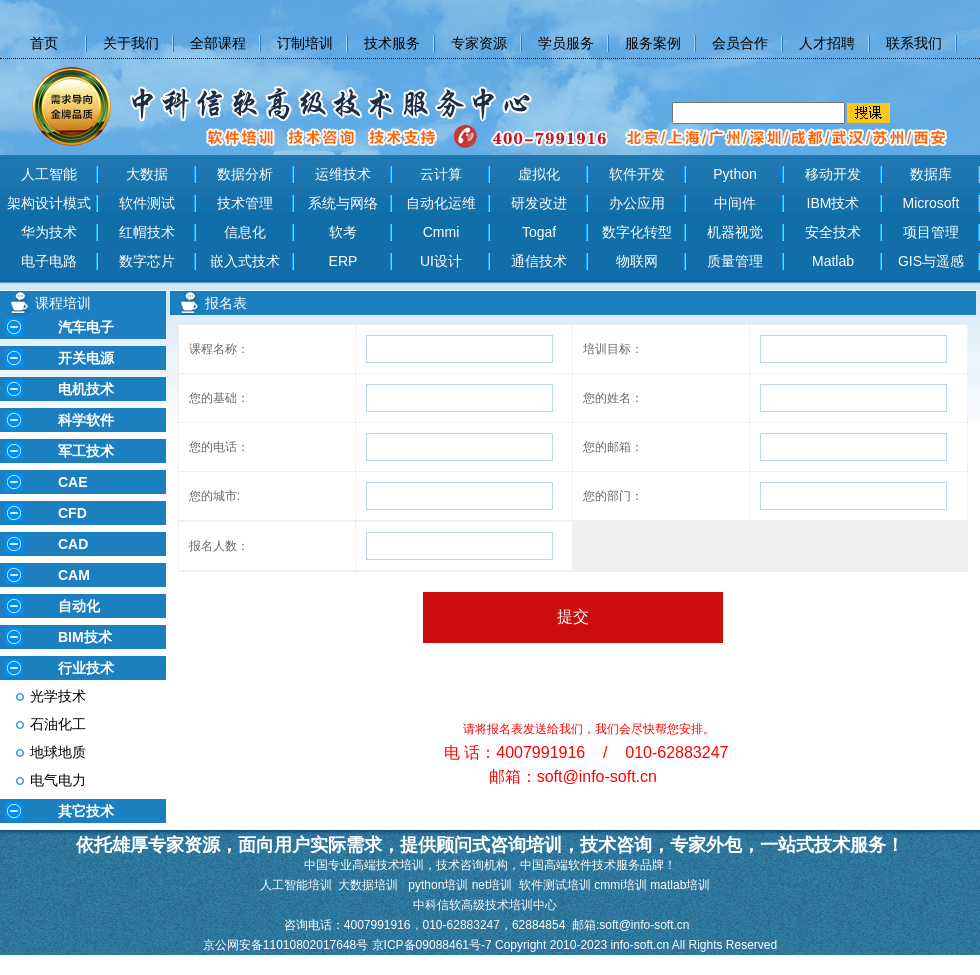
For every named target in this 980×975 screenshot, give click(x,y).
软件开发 (637, 174)
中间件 (735, 203)
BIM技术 (85, 637)
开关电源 (86, 358)
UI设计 (441, 261)
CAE (73, 482)
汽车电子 (86, 327)
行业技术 (86, 668)
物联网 (637, 261)
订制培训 (305, 43)
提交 (573, 616)
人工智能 (49, 174)
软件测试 (147, 203)
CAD (73, 544)
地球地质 (58, 752)
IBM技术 (833, 203)
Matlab (833, 261)
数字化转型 (637, 232)
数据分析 (245, 174)
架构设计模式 (49, 203)
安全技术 (833, 232)
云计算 (441, 174)
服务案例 (653, 43)
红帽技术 (147, 232)
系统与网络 (343, 203)
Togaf (539, 232)
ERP (343, 261)
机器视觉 (735, 232)
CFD (72, 513)
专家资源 (479, 43)
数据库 (931, 174)
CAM (74, 575)
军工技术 (86, 451)
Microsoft (931, 203)
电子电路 (49, 261)
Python (735, 174)
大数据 (147, 174)
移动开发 (833, 174)
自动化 (79, 606)
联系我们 (914, 43)
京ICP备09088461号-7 (433, 945)
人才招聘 (827, 43)
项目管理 (931, 232)
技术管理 (245, 203)
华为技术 (49, 232)
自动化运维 (441, 203)
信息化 (245, 232)
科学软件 (86, 420)
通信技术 (539, 261)
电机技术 (86, 389)
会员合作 (740, 43)
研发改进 (539, 203)
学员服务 (566, 43)
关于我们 (131, 43)
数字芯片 (147, 261)
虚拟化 (539, 174)
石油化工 (58, 724)
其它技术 (86, 811)
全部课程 (218, 43)
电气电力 (58, 780)
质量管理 (735, 261)
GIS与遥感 (931, 261)
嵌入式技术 (245, 261)
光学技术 (58, 696)
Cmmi (441, 232)
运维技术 (343, 174)
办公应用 (637, 203)
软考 (343, 232)
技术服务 (392, 43)
